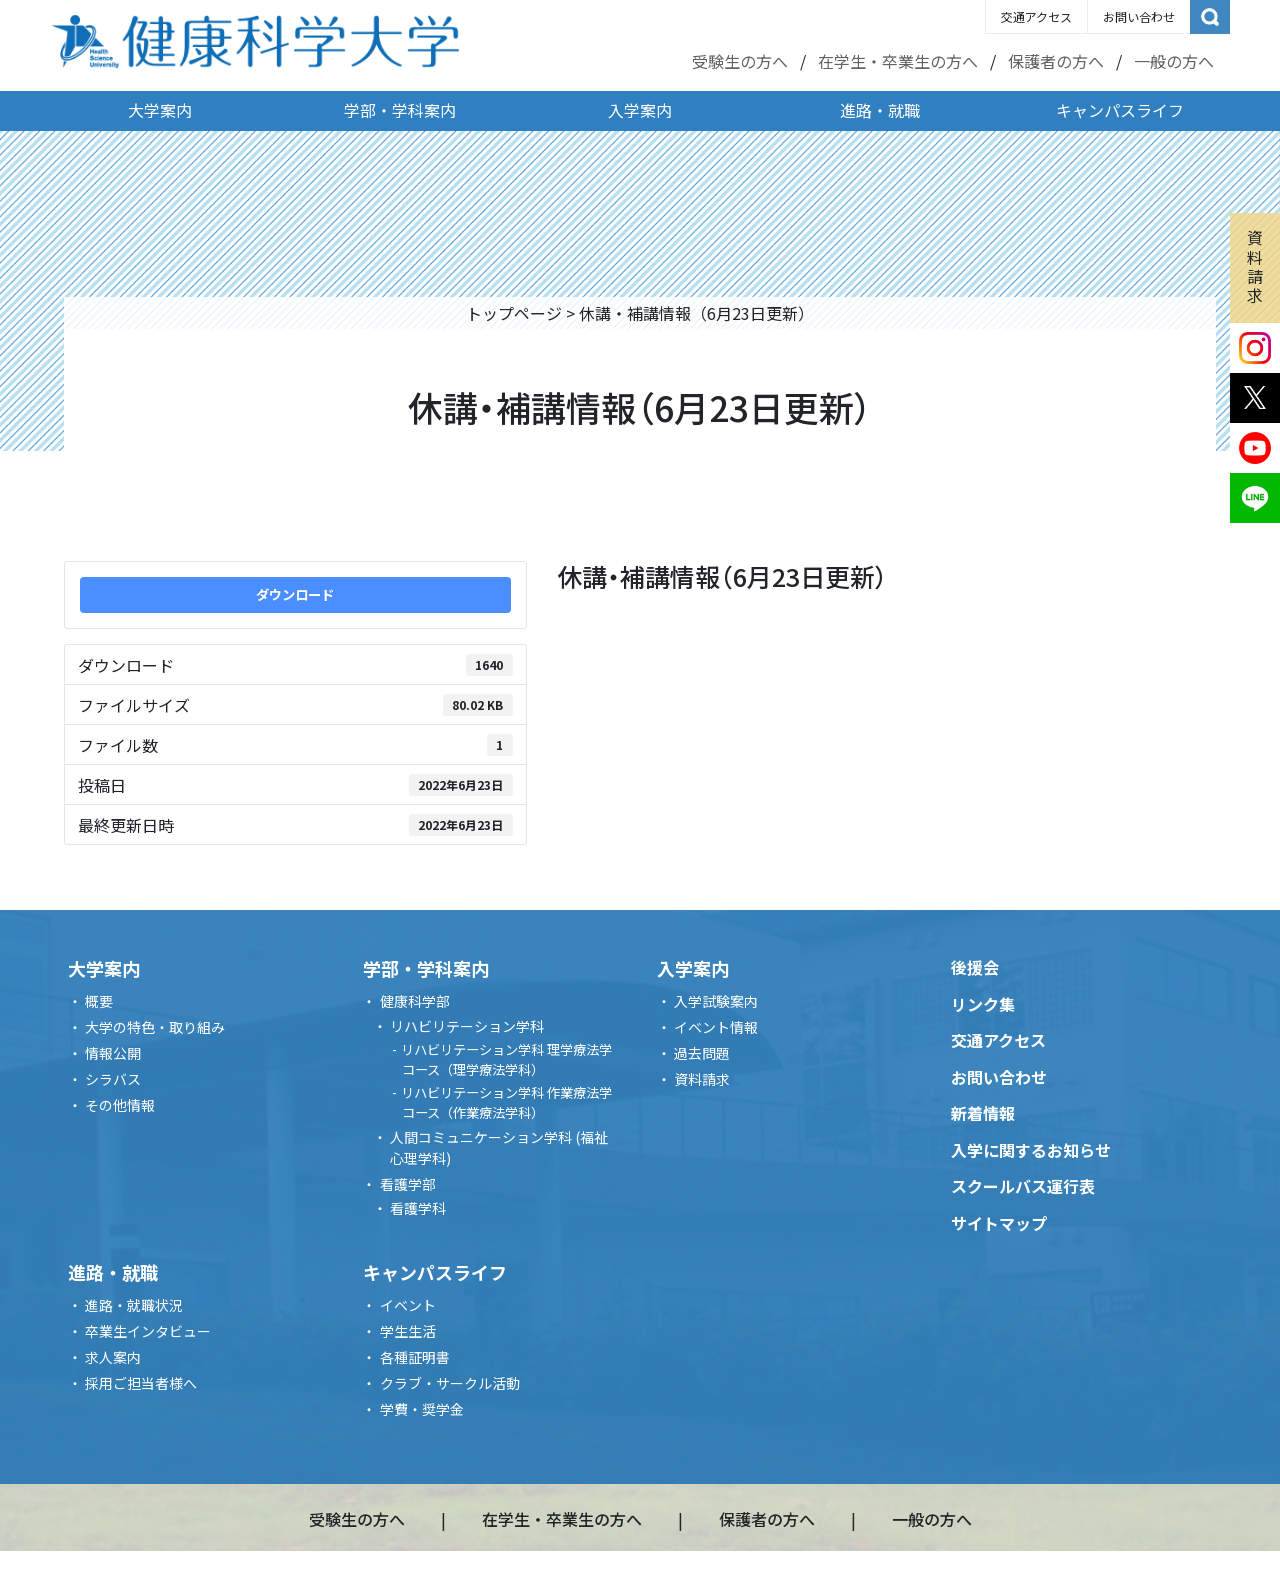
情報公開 (113, 1053)
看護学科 (418, 1208)
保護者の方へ (1056, 61)
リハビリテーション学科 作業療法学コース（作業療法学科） (506, 1102)
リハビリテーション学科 (467, 1026)
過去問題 (702, 1053)
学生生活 (408, 1331)
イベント (408, 1305)
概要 (99, 1001)
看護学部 (408, 1184)
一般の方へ (1174, 61)
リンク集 (983, 1004)
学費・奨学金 (422, 1409)
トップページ (514, 313)
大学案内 (160, 110)
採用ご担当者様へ (141, 1383)
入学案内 (640, 110)
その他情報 (120, 1105)
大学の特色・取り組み (155, 1027)
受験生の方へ (740, 61)
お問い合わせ (1139, 16)
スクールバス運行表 (1023, 1186)
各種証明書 (415, 1357)
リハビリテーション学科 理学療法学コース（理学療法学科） (506, 1059)
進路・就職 (880, 110)
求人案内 (113, 1357)
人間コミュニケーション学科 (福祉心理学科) (499, 1147)
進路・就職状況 (134, 1305)
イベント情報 (716, 1027)
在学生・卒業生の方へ (898, 61)
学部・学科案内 (400, 110)
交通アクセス (1036, 16)
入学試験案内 (716, 1001)
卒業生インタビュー (148, 1331)
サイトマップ (999, 1223)
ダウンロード (295, 594)
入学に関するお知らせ (1031, 1150)
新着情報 (983, 1113)
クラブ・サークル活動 (450, 1383)
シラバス (113, 1079)
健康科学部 (415, 1001)
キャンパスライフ (1120, 110)
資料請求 (1255, 266)
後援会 (975, 967)
